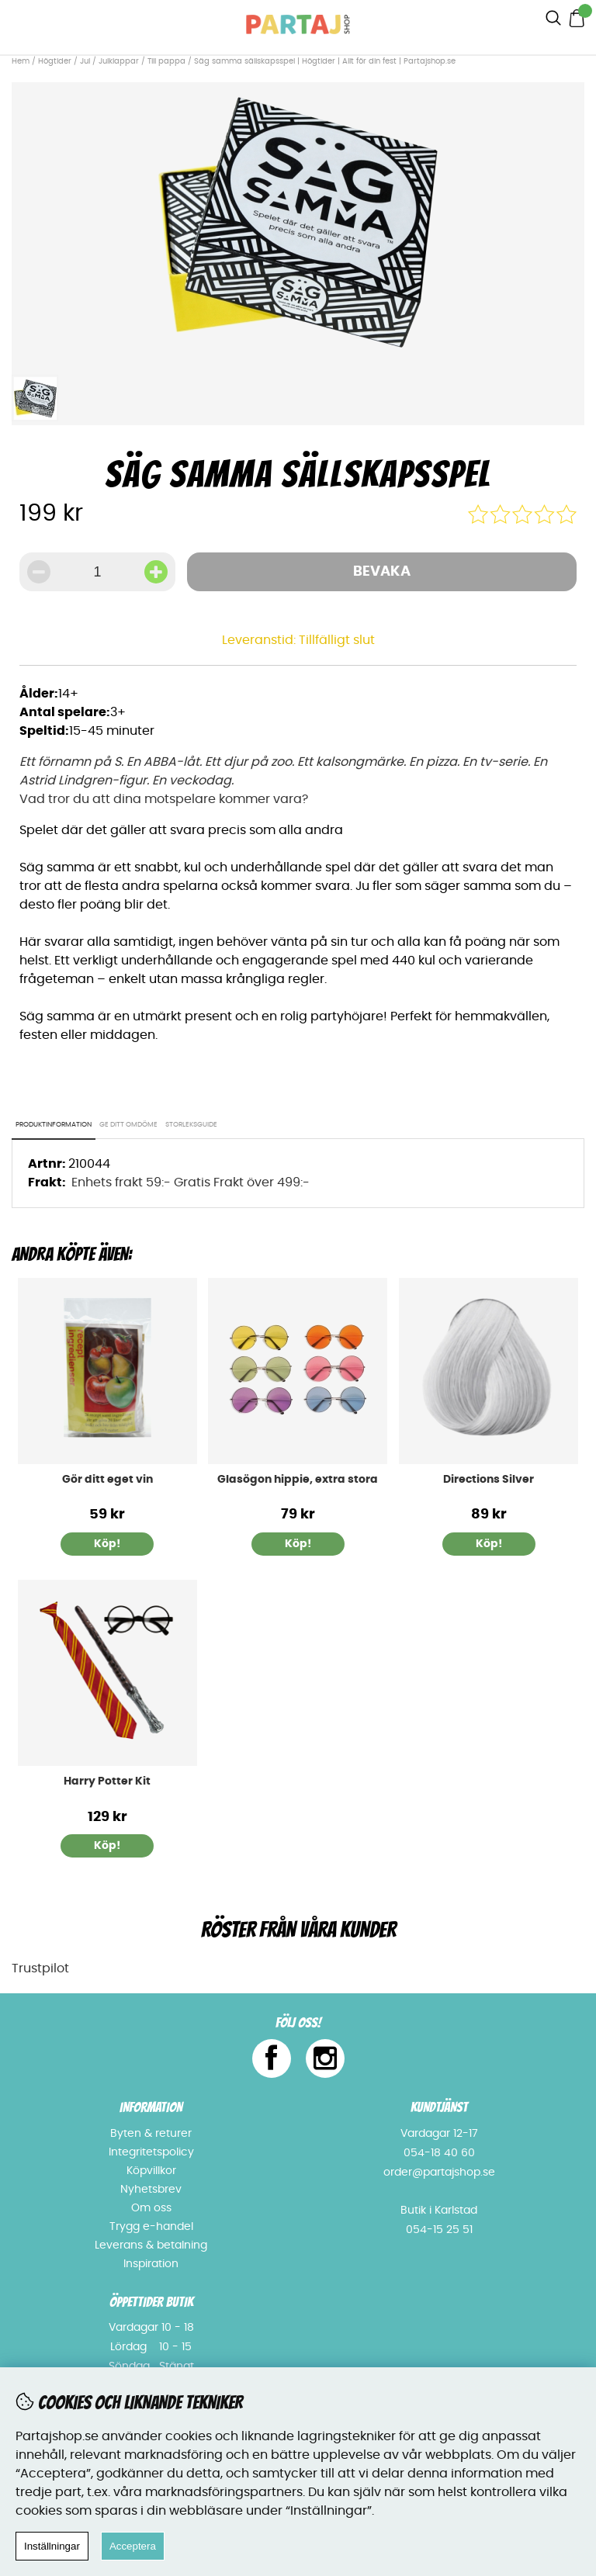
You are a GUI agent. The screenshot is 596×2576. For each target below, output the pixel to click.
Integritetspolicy (151, 2152)
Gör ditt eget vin (107, 1479)
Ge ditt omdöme (128, 1124)
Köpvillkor (151, 2171)
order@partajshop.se (439, 2172)
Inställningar (52, 2546)
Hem (20, 61)
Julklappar (119, 61)
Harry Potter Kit (107, 1781)
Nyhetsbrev (151, 2189)
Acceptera (132, 2546)
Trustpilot (40, 1968)
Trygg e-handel (151, 2226)
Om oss (151, 2208)
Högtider (54, 61)
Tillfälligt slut (337, 640)
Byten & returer (151, 2133)
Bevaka (382, 572)
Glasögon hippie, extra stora (297, 1479)
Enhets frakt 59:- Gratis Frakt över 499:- (190, 1182)
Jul (85, 61)
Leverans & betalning (151, 2245)
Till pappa (166, 61)
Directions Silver (488, 1479)
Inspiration (150, 2264)
